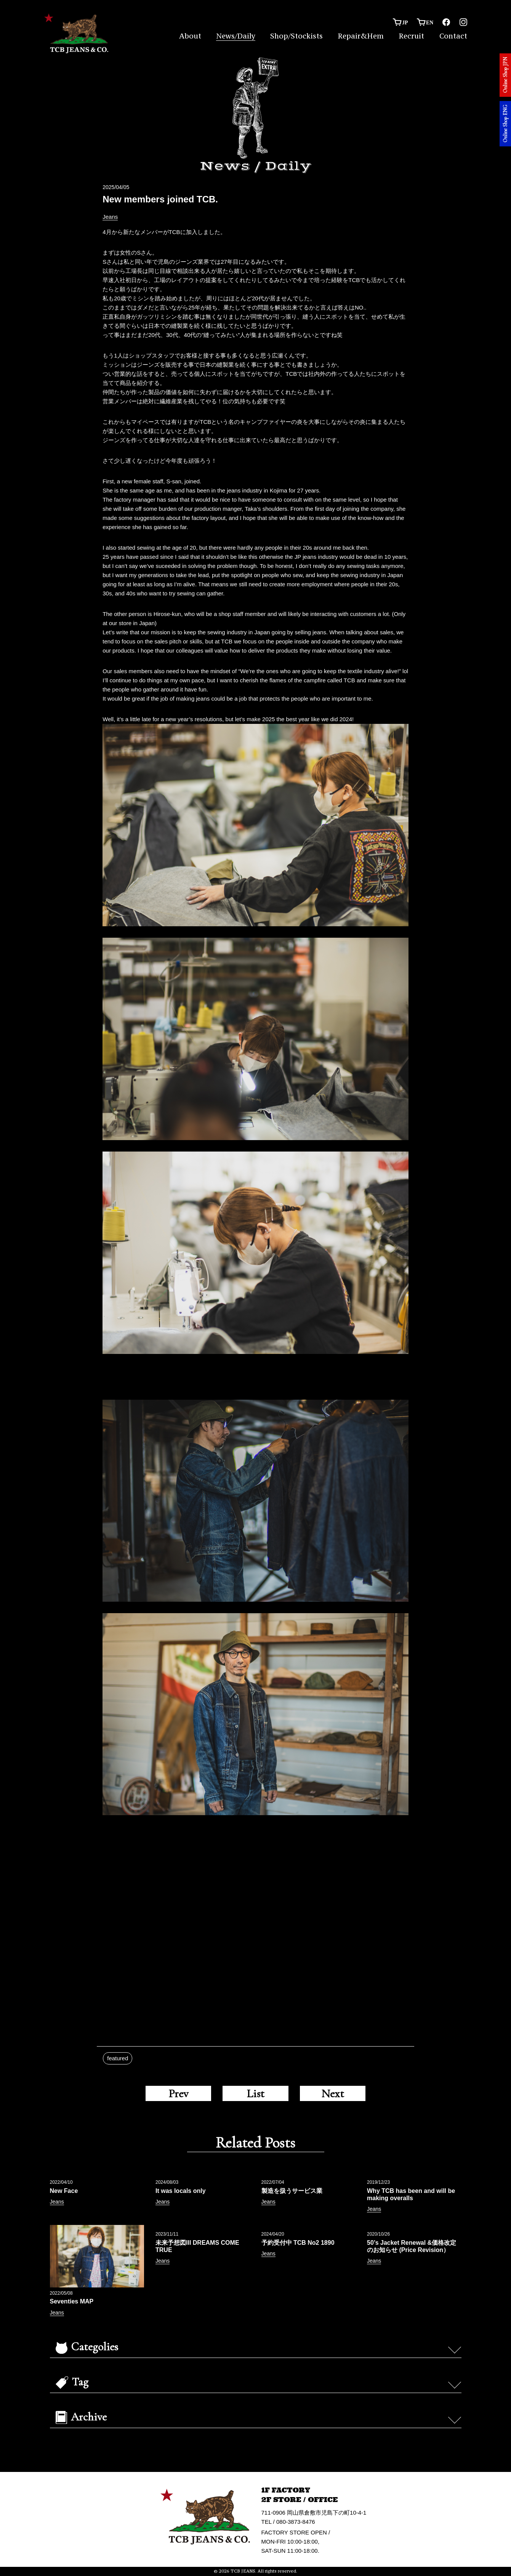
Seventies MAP (72, 2301)
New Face (64, 2191)
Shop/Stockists (296, 35)
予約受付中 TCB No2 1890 (298, 2242)
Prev (178, 2093)
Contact (453, 35)
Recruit (411, 35)
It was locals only (180, 2191)
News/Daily (235, 35)
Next (332, 2093)
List (255, 2093)
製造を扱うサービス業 (291, 2191)
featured (117, 2058)
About (190, 35)
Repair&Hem (361, 35)
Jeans (110, 216)
